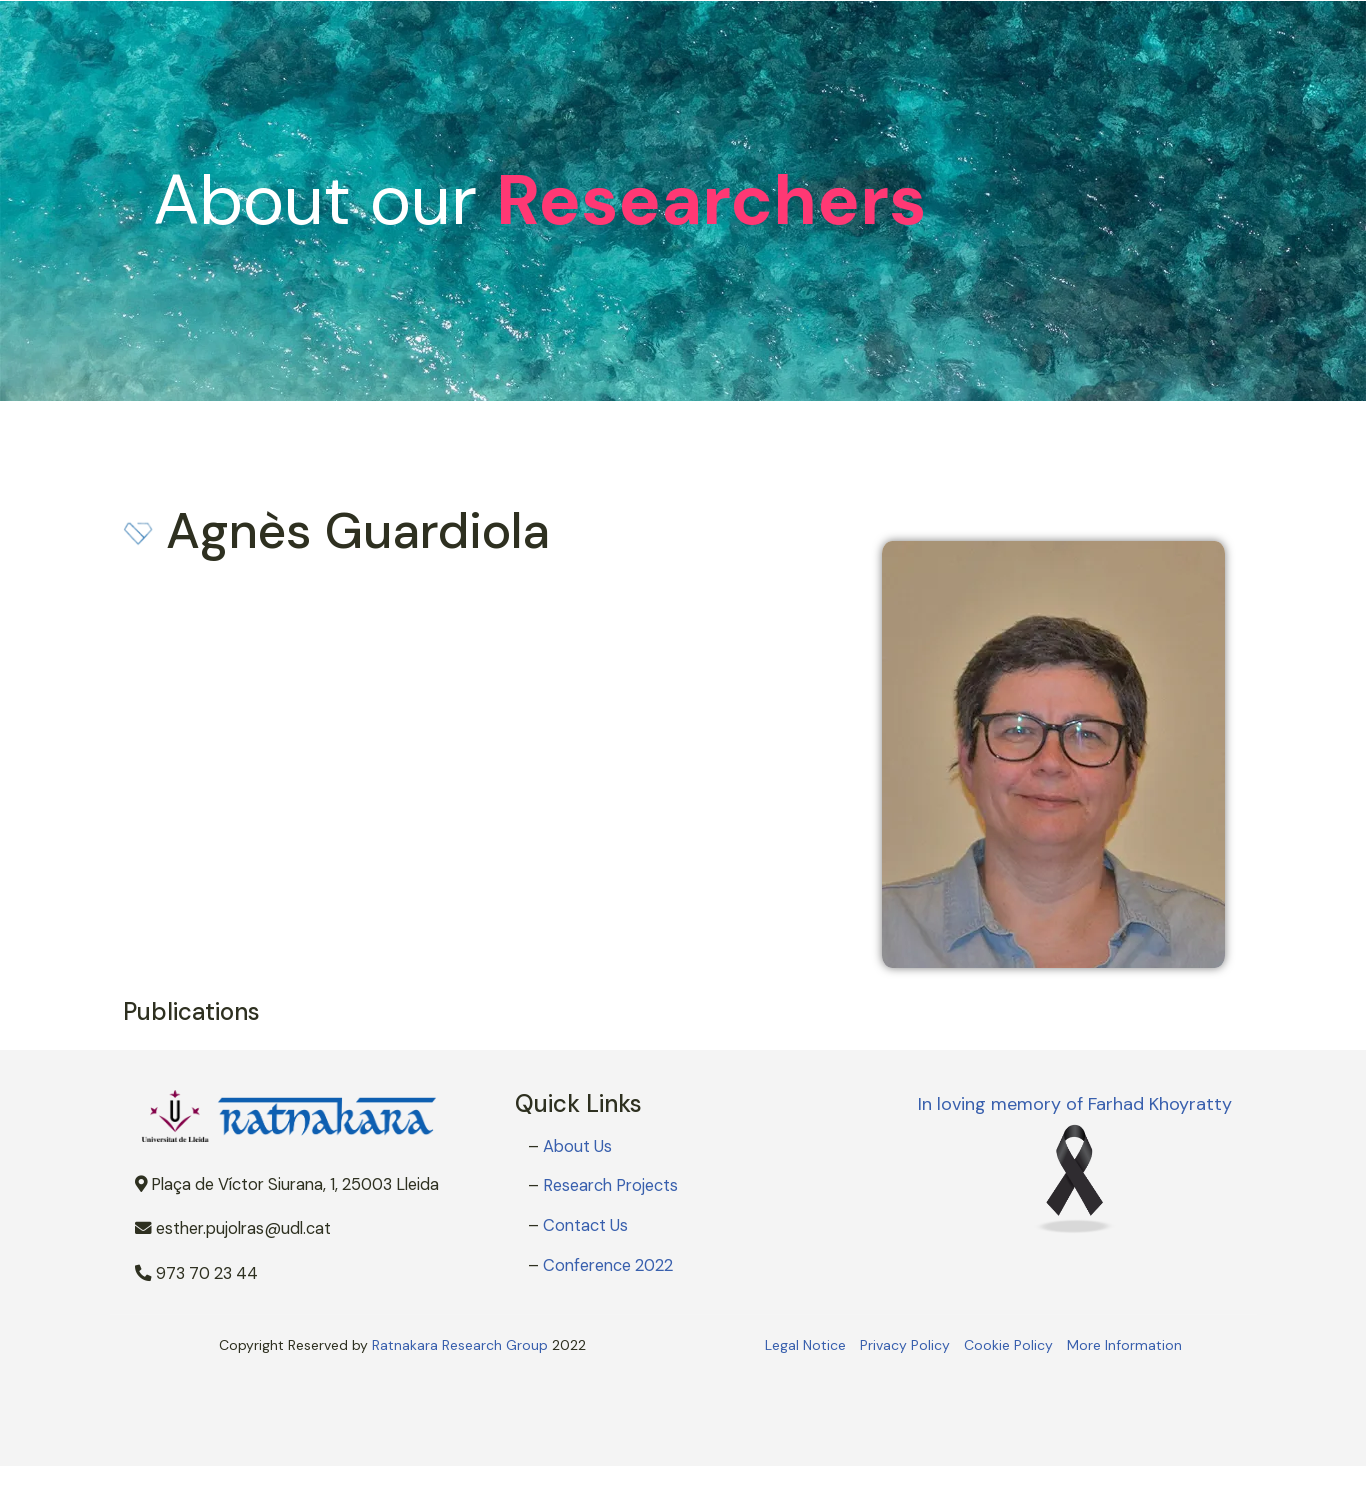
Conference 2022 (608, 1265)
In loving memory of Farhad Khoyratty (1075, 1104)
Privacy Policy (905, 1345)
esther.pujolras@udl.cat (233, 1228)
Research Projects (610, 1185)
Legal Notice (805, 1345)
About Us (577, 1146)
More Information (1124, 1345)
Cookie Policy (1008, 1345)
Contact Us (585, 1225)
